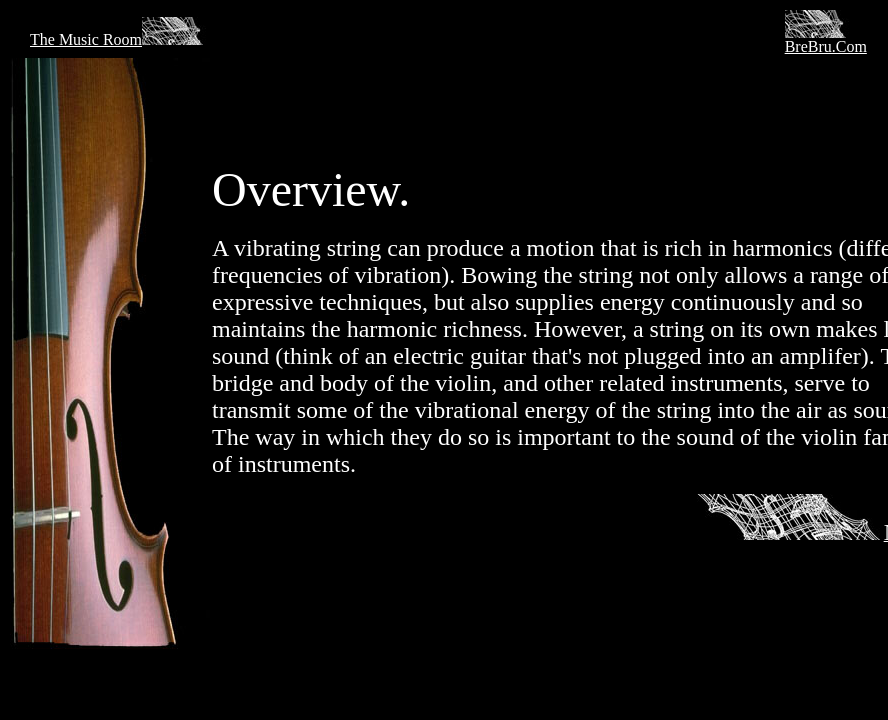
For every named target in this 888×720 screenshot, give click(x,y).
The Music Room (120, 39)
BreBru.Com (826, 46)
